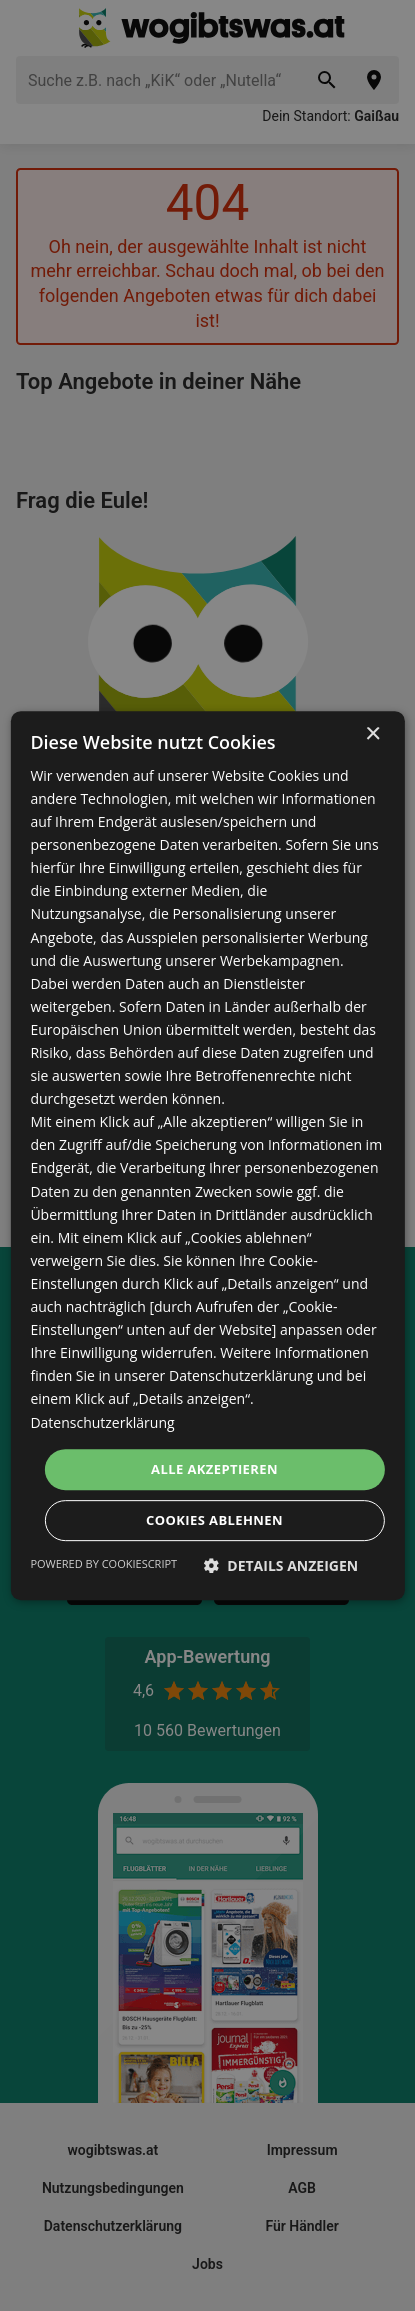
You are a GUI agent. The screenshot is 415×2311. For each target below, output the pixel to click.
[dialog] (207, 1156)
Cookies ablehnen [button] (214, 1520)
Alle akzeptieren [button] (214, 1469)
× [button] (372, 734)
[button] (281, 1565)
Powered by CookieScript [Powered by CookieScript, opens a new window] (103, 1563)
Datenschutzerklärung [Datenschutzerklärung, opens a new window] (102, 1422)
